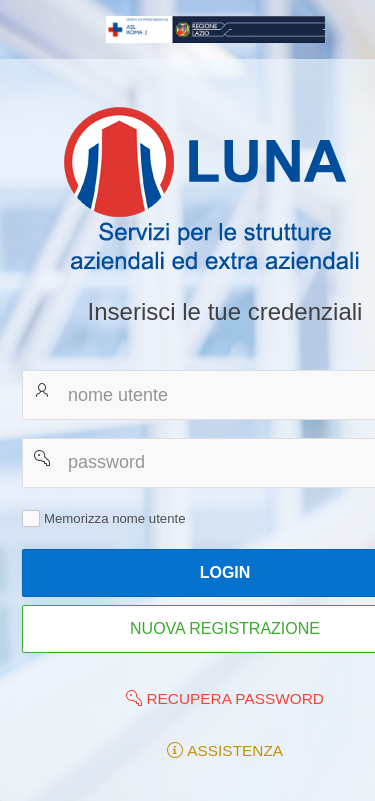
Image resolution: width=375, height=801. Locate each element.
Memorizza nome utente (114, 517)
